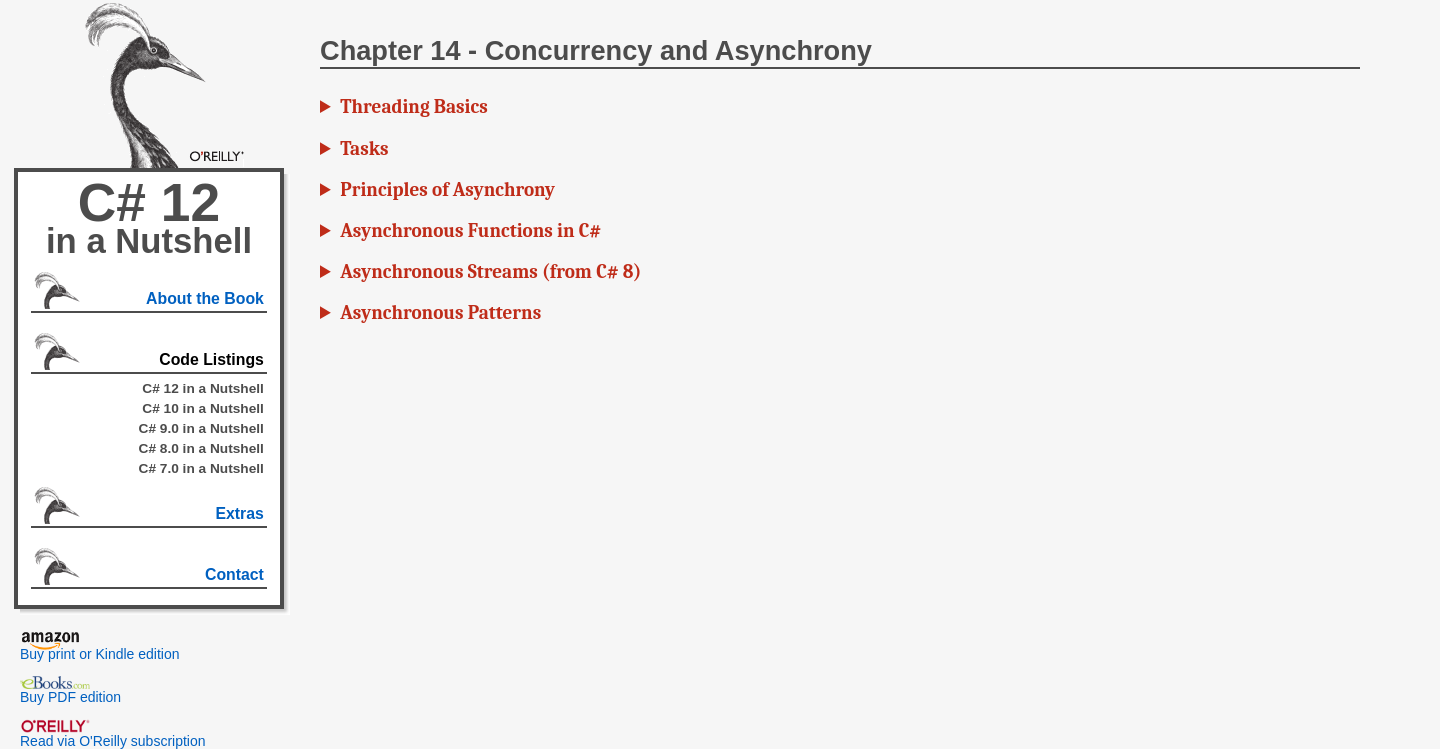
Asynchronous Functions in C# (470, 231)
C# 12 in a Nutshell (203, 388)
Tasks (364, 149)
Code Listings (211, 359)
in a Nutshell (149, 241)
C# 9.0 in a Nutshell (201, 428)
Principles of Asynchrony (447, 190)
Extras (239, 513)
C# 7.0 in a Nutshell (201, 468)
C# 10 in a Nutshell (203, 408)
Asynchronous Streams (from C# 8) (490, 272)
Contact (234, 574)
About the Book (205, 298)
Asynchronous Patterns (440, 313)
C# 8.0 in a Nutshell (201, 448)
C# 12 (149, 202)
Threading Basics (413, 107)
